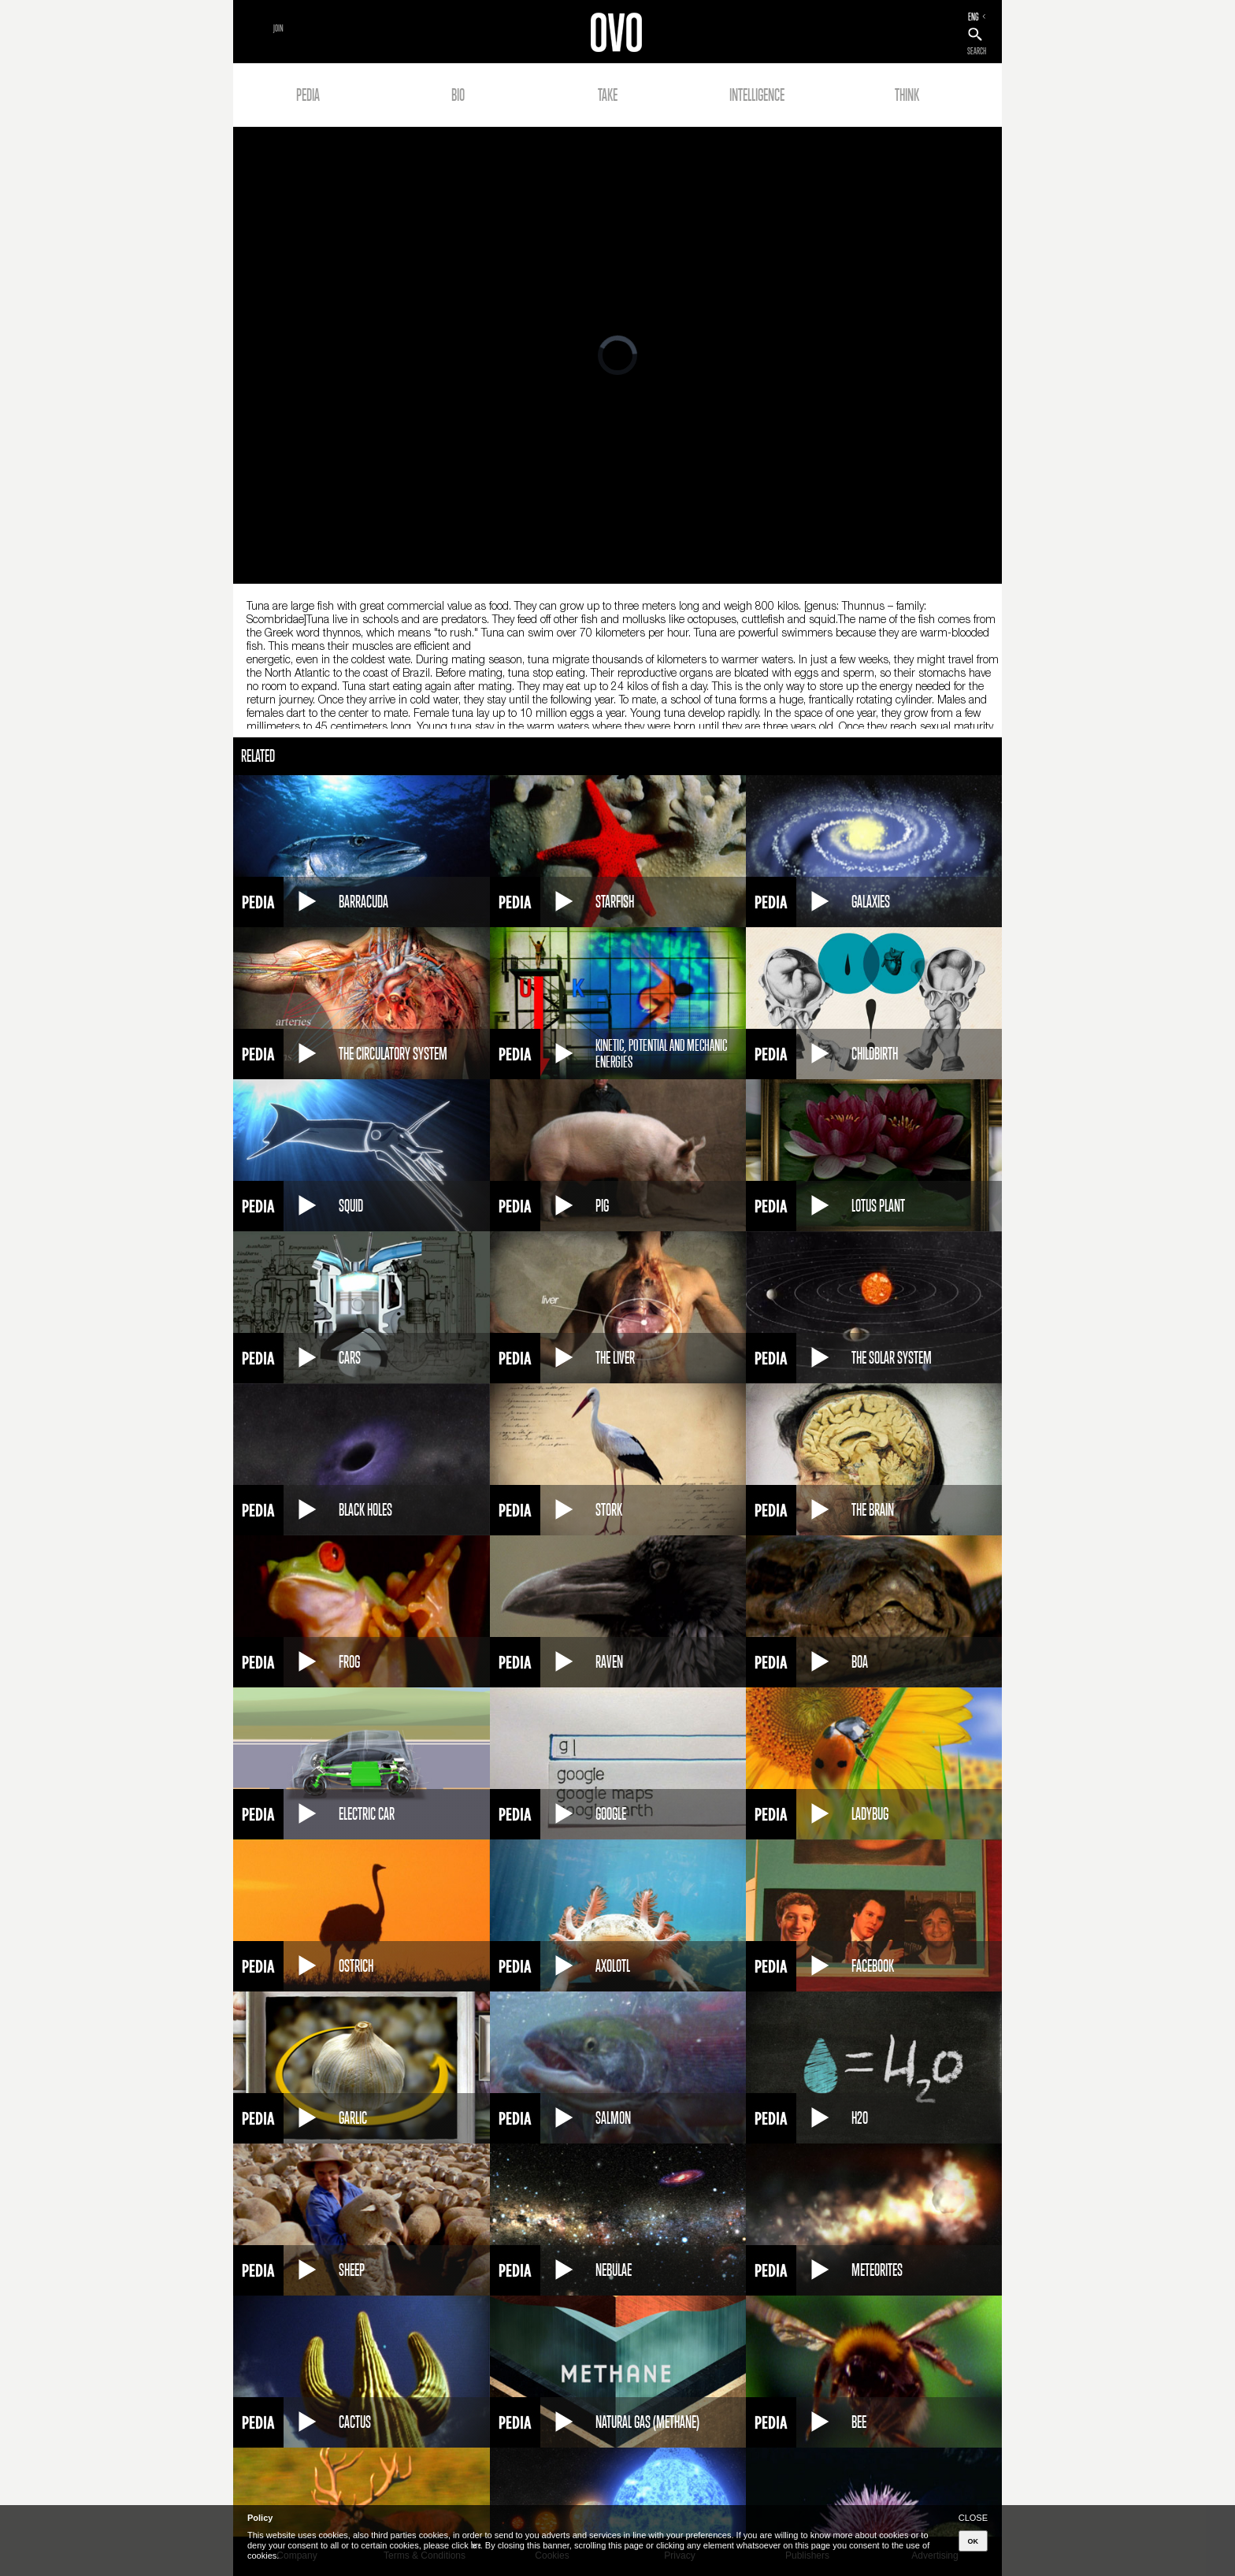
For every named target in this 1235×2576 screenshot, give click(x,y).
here (475, 2545)
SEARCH (976, 51)
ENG (973, 16)
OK (973, 2541)
